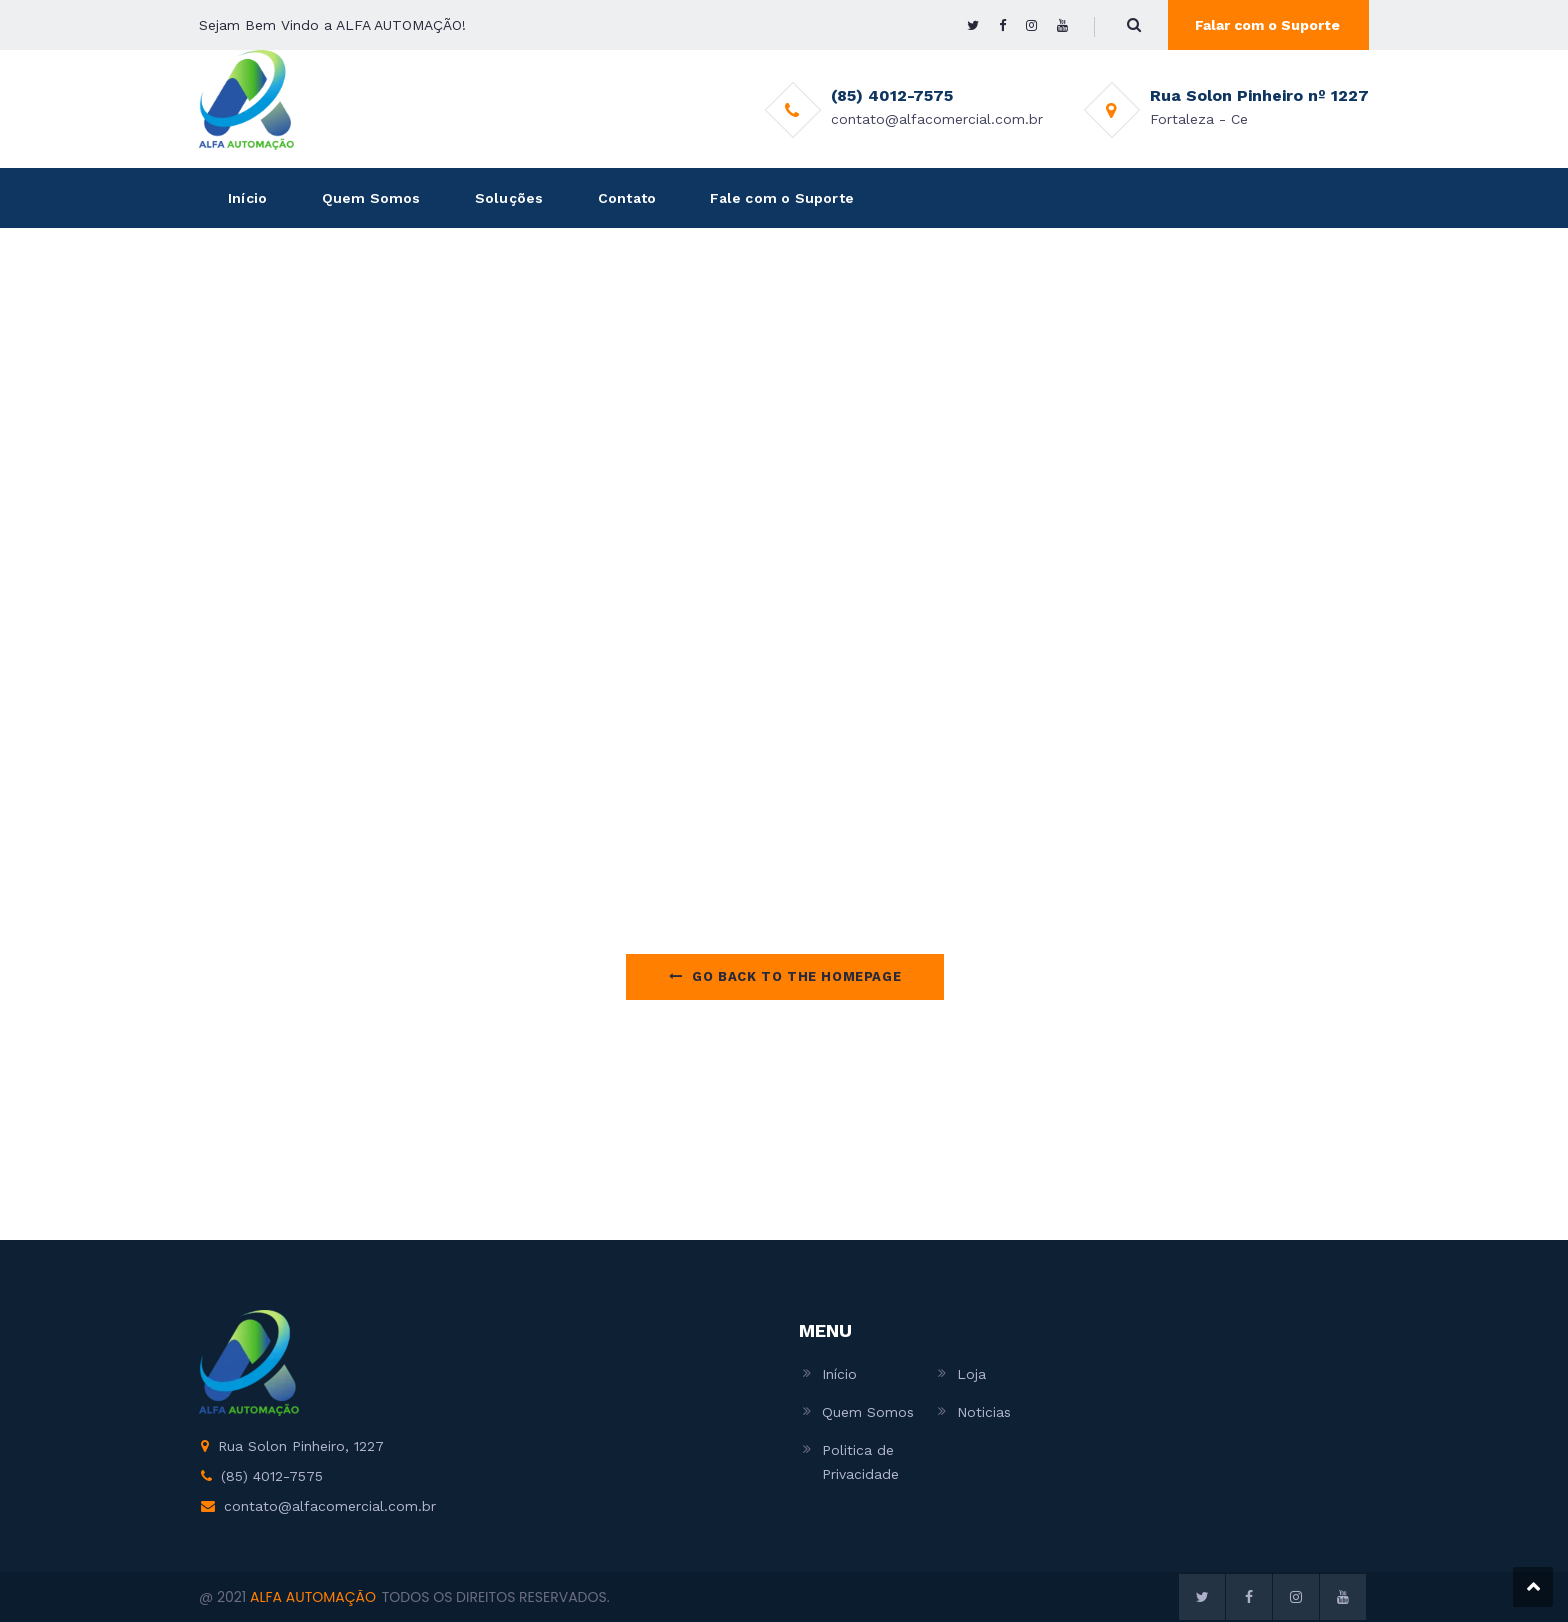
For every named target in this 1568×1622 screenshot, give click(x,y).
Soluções (509, 198)
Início (247, 198)
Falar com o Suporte (1267, 25)
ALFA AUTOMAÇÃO (313, 1597)
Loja (971, 1374)
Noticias (984, 1412)
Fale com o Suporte (782, 198)
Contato (627, 198)
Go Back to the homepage (785, 976)
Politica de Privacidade (860, 1462)
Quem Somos (371, 198)
